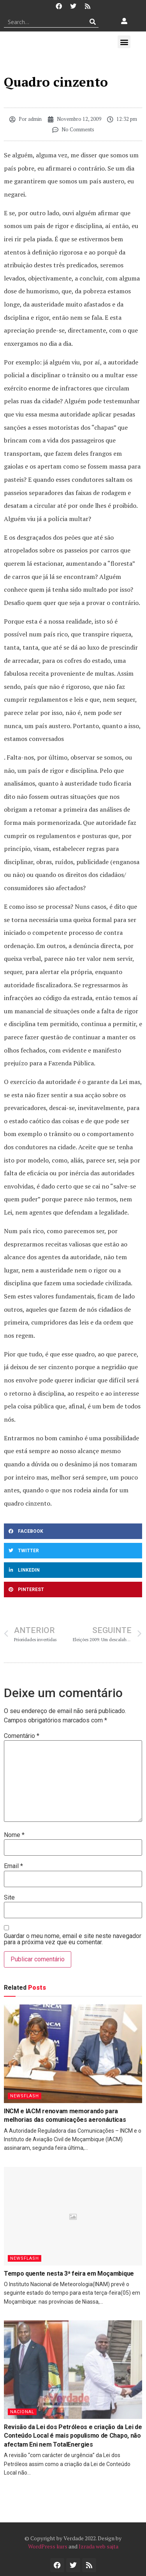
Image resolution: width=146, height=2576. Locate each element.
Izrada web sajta (98, 2546)
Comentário (21, 1736)
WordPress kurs (47, 2546)
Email (13, 1866)
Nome (14, 1835)
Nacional (22, 2411)
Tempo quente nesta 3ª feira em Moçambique (69, 2273)
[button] (124, 41)
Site (9, 1898)
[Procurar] (93, 21)
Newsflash (24, 2095)
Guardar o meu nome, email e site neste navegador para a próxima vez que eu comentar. (72, 1939)
